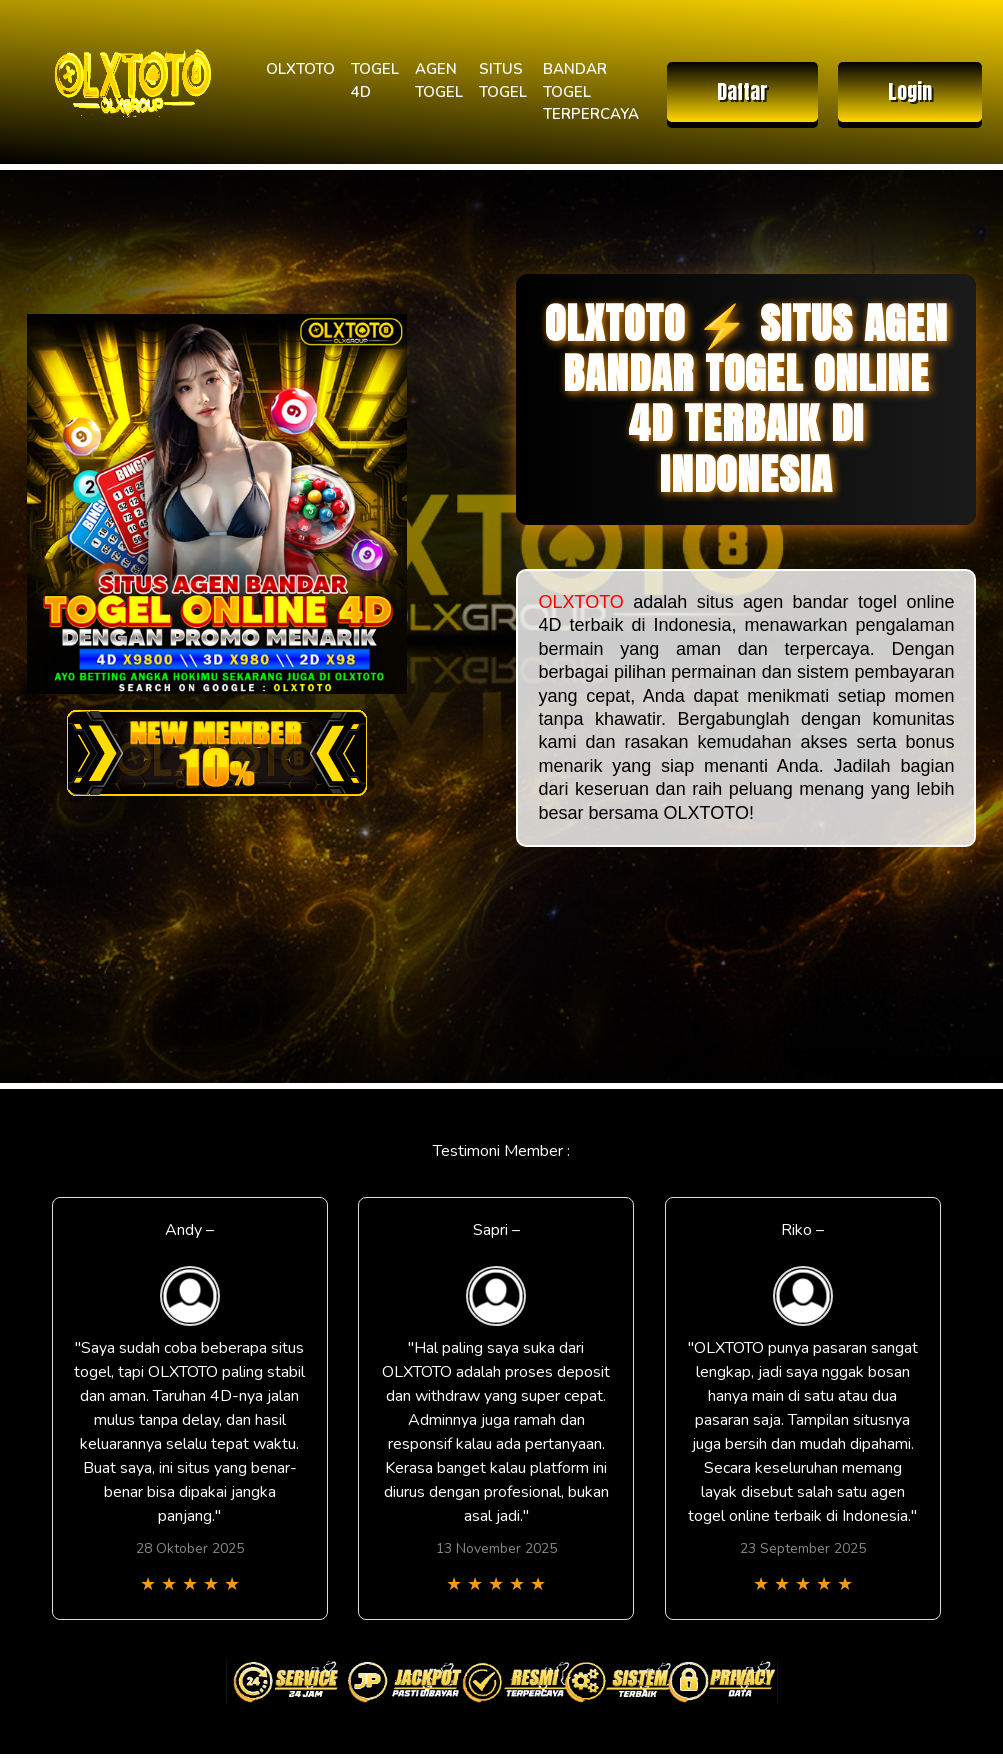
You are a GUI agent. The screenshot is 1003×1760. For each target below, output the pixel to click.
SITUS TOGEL (503, 80)
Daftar (742, 91)
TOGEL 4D (375, 80)
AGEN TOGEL (439, 80)
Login (910, 91)
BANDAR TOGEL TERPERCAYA (591, 91)
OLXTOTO (300, 69)
